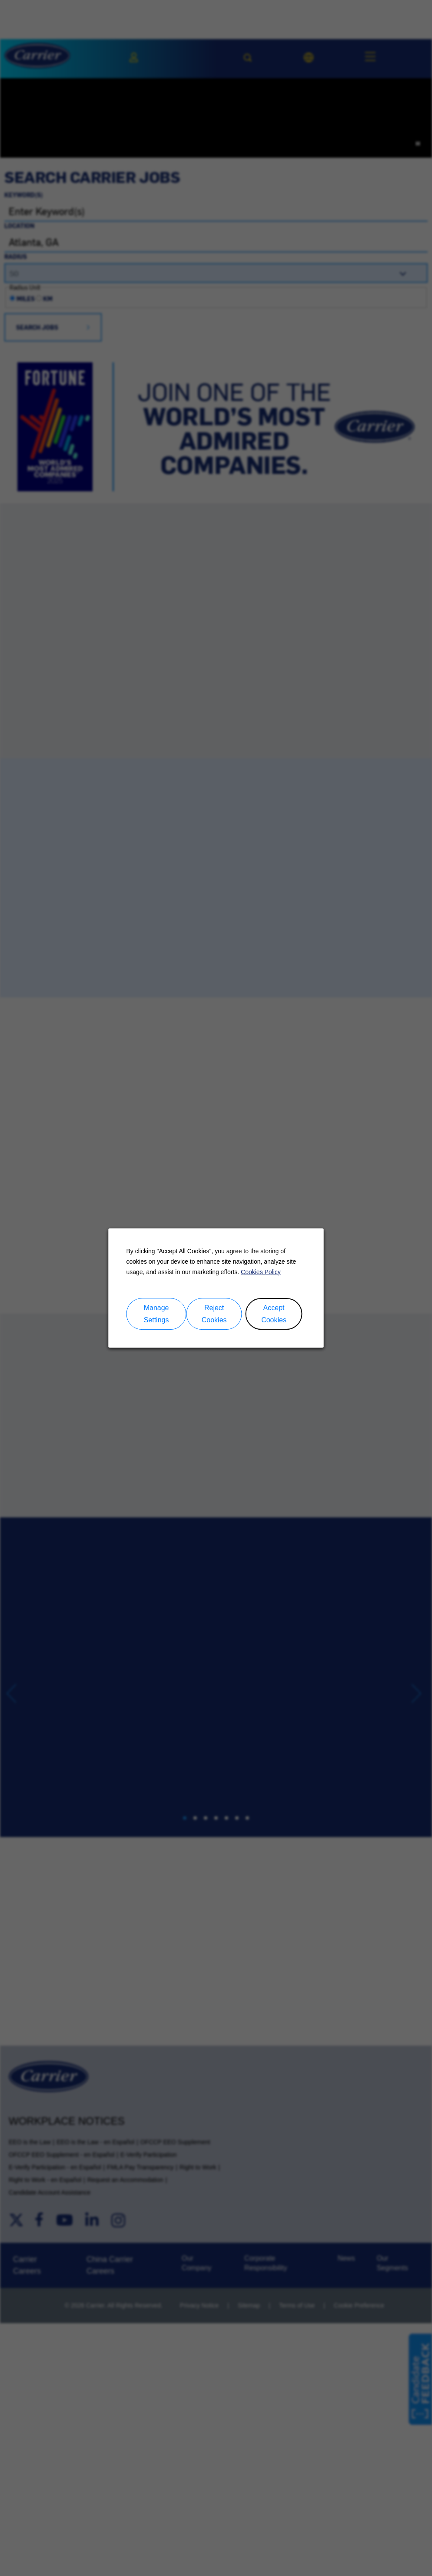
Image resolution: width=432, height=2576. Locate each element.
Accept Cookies (273, 1314)
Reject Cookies (214, 1314)
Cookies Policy (261, 1271)
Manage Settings (156, 1314)
